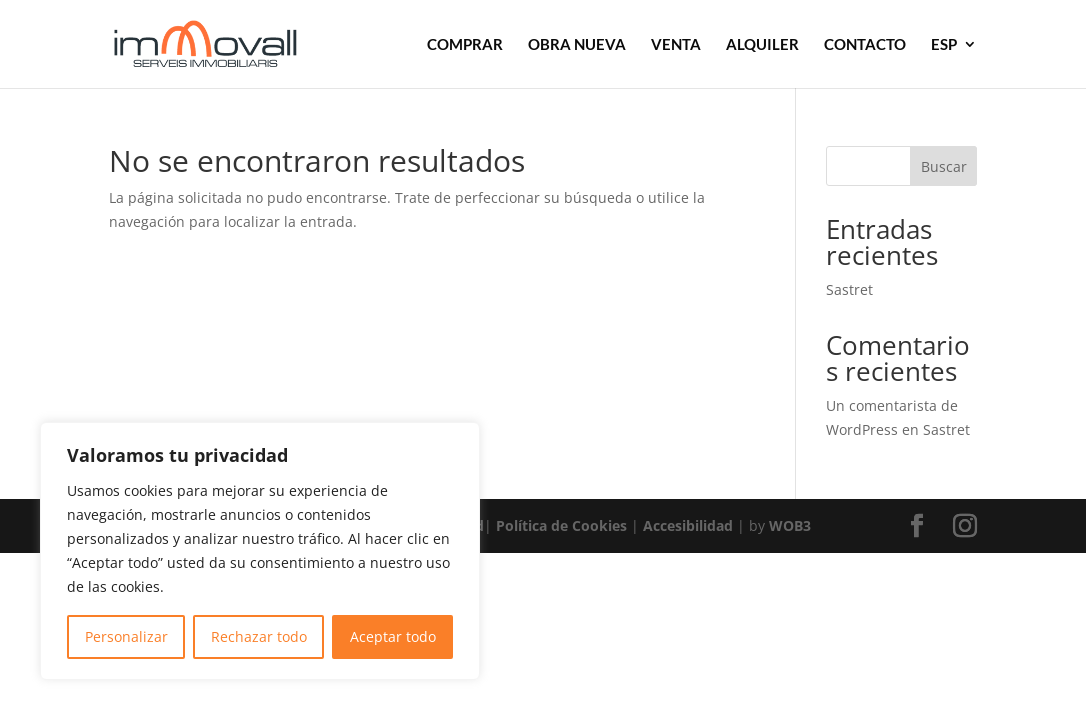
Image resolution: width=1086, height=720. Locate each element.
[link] (233, 42)
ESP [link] (944, 45)
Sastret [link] (849, 289)
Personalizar (126, 636)
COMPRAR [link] (465, 45)
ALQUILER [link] (762, 45)
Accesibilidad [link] (688, 525)
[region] (260, 551)
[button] (917, 526)
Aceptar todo (393, 636)
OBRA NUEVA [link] (577, 45)
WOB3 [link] (790, 525)
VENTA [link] (676, 45)
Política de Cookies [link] (561, 525)
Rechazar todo (259, 636)
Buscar (944, 166)
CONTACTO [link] (865, 45)
